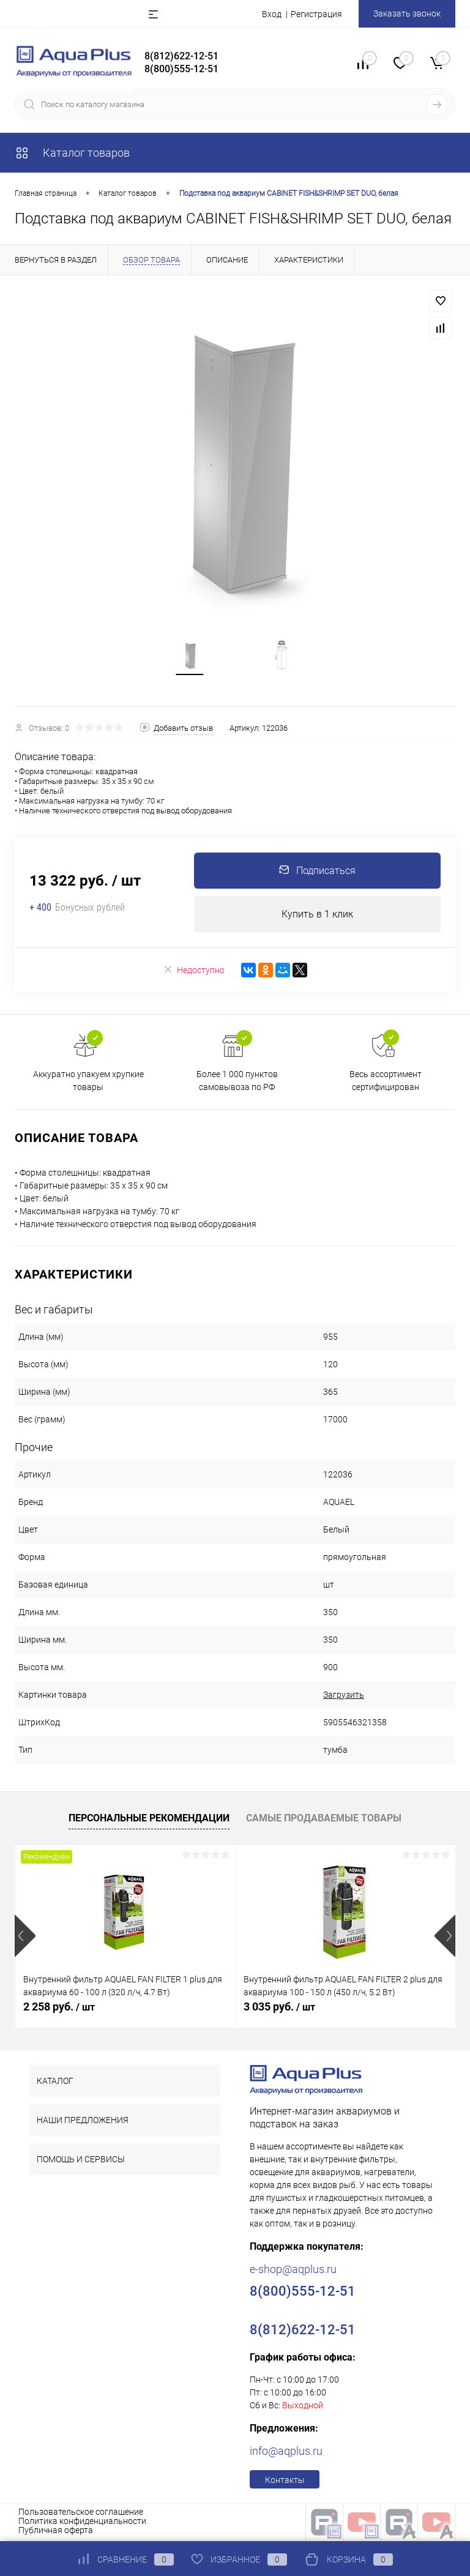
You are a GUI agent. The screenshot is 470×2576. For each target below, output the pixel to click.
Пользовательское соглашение (80, 2513)
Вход (272, 14)
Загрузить (343, 1696)
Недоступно (194, 971)
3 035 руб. (279, 2008)
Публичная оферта (55, 2532)
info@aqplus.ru (286, 2452)
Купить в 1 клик (317, 916)
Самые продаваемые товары (323, 1820)
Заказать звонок (407, 13)
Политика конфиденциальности (82, 2523)
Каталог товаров (72, 152)
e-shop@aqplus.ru (293, 2270)
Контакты (285, 2482)
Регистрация (316, 14)
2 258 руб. (59, 2008)
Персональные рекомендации (149, 1820)
